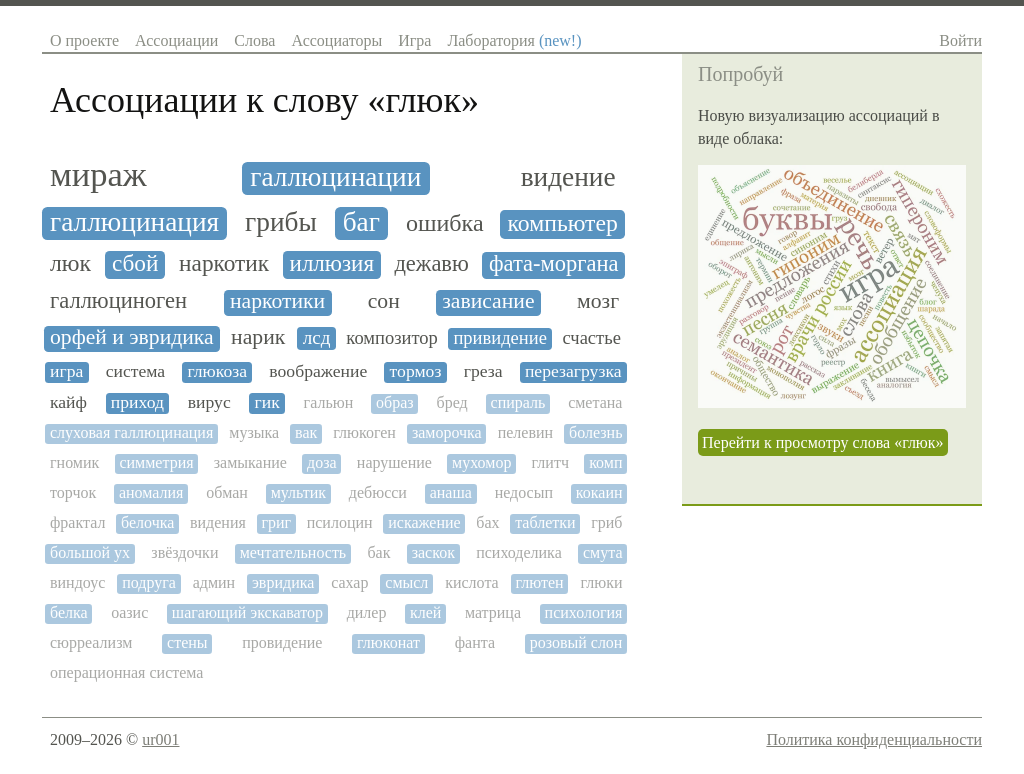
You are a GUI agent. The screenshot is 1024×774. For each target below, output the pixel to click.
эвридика (283, 582)
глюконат (388, 642)
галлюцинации (335, 177)
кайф (68, 402)
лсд (317, 337)
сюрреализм (91, 642)
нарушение (394, 462)
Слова (254, 40)
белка (69, 612)
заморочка (447, 432)
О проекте (84, 40)
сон (384, 301)
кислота (472, 582)
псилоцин (340, 522)
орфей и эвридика (132, 337)
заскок (433, 552)
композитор (392, 338)
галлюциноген (118, 301)
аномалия (151, 492)
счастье (591, 338)
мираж (98, 174)
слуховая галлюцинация (131, 432)
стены (187, 642)
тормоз (416, 371)
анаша (451, 492)
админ (214, 582)
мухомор (481, 462)
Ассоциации (176, 40)
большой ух (90, 552)
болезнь (595, 432)
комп (605, 462)
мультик (298, 492)
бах (487, 522)
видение (568, 177)
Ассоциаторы (336, 40)
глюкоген (364, 432)
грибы (281, 222)
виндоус (77, 582)
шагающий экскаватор (247, 612)
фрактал (77, 522)
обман (227, 492)
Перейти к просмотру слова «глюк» (823, 442)
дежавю (431, 264)
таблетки (545, 522)
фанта (475, 642)
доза (322, 462)
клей (425, 612)
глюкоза (217, 371)
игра (66, 371)
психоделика (519, 552)
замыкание (250, 462)
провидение (282, 642)
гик (267, 402)
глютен (540, 582)
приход (137, 402)
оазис (129, 612)
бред (452, 402)
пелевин (525, 432)
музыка (254, 432)
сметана (595, 402)
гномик (74, 462)
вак (306, 432)
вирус (209, 402)
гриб (606, 522)
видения (218, 522)
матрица (493, 612)
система (135, 371)
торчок (73, 492)
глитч (550, 462)
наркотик (224, 263)
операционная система (126, 672)
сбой (135, 263)
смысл (406, 582)
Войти (960, 40)
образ (395, 402)
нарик (258, 337)
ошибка (445, 223)
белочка (147, 522)
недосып (524, 492)
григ (276, 522)
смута (603, 552)
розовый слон (576, 642)
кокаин (599, 492)
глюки (601, 582)
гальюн (329, 402)
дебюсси (378, 492)
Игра (414, 40)
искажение (424, 522)
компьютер (563, 223)
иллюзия (332, 263)
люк (70, 263)
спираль (518, 402)
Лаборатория (514, 40)
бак (378, 552)
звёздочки (184, 552)
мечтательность (293, 552)
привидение (499, 338)
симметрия (156, 462)
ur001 (160, 739)
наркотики (277, 301)
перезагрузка (573, 371)
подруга (149, 582)
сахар (349, 582)
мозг (598, 301)
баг (361, 222)
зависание (488, 301)
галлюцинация (134, 222)
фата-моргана (554, 264)
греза (483, 371)
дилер (367, 612)
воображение (318, 371)
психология (584, 612)
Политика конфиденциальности (874, 739)
